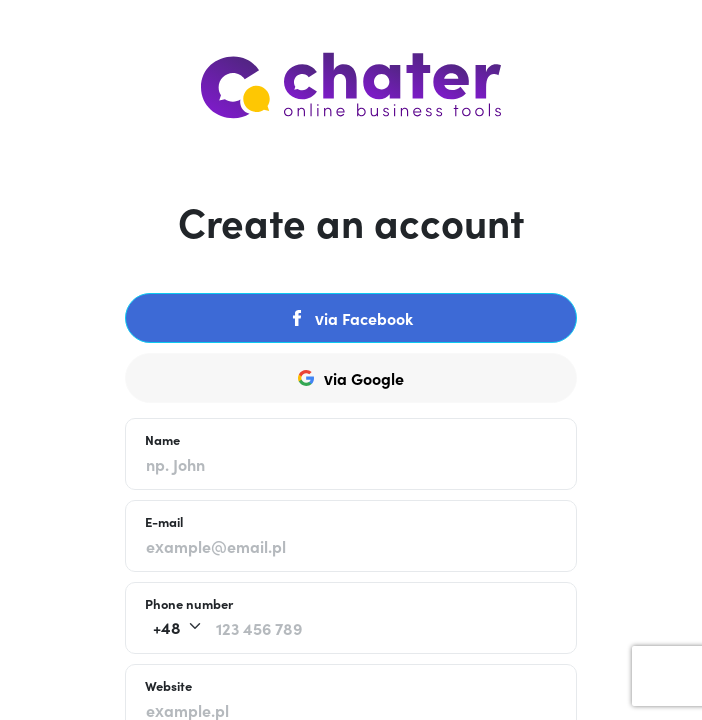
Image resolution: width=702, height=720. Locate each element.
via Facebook (351, 318)
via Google (351, 378)
